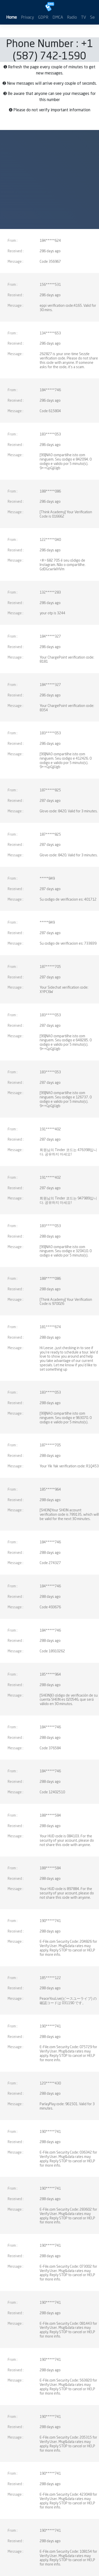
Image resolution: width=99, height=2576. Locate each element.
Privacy (27, 17)
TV (83, 17)
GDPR (43, 17)
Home (11, 17)
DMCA (57, 17)
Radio (72, 17)
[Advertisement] (49, 179)
